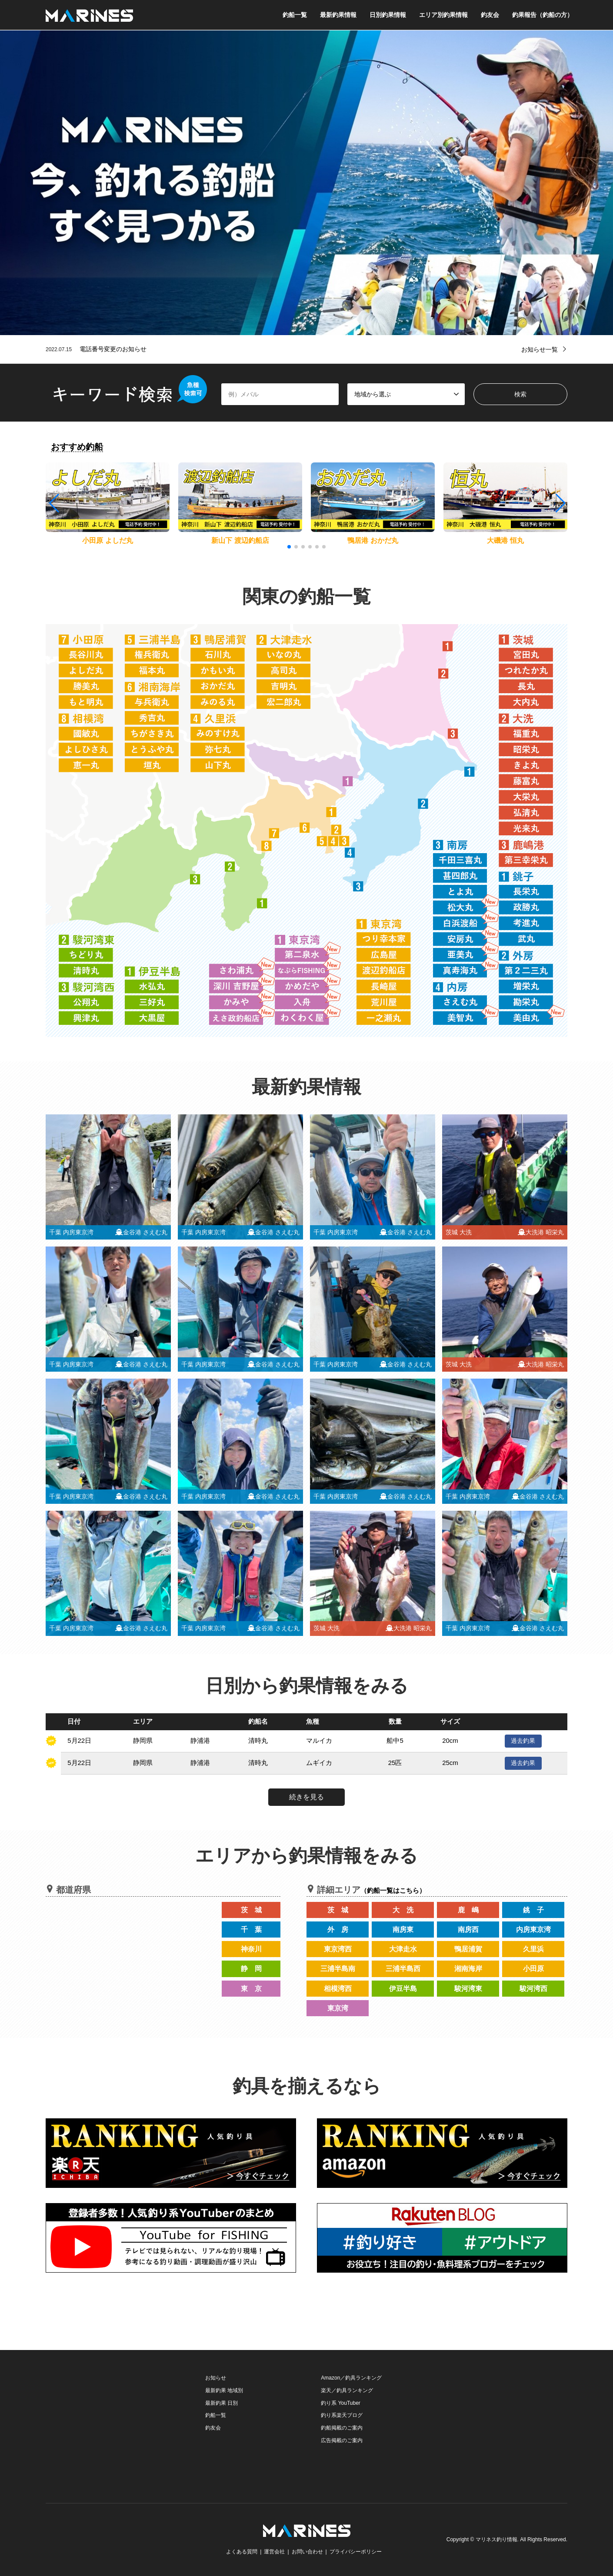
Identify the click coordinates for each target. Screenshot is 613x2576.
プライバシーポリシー (356, 2552)
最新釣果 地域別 (224, 2390)
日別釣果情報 (388, 14)
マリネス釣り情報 (496, 2539)
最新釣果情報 (338, 14)
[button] (560, 503)
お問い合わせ (307, 2552)
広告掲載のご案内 (342, 2440)
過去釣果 (523, 1740)
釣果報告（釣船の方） (542, 14)
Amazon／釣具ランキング (351, 2378)
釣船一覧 (295, 14)
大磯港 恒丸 (505, 540)
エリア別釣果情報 (443, 14)
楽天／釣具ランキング (347, 2390)
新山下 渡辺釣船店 (240, 540)
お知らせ (215, 2378)
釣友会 (490, 14)
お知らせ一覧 (539, 349)
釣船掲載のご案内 (342, 2428)
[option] (306, 182)
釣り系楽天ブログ (342, 2415)
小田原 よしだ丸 (107, 540)
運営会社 (274, 2552)
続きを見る (306, 1797)
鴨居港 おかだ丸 (372, 540)
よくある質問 (241, 2552)
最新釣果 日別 (221, 2403)
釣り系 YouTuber (340, 2403)
